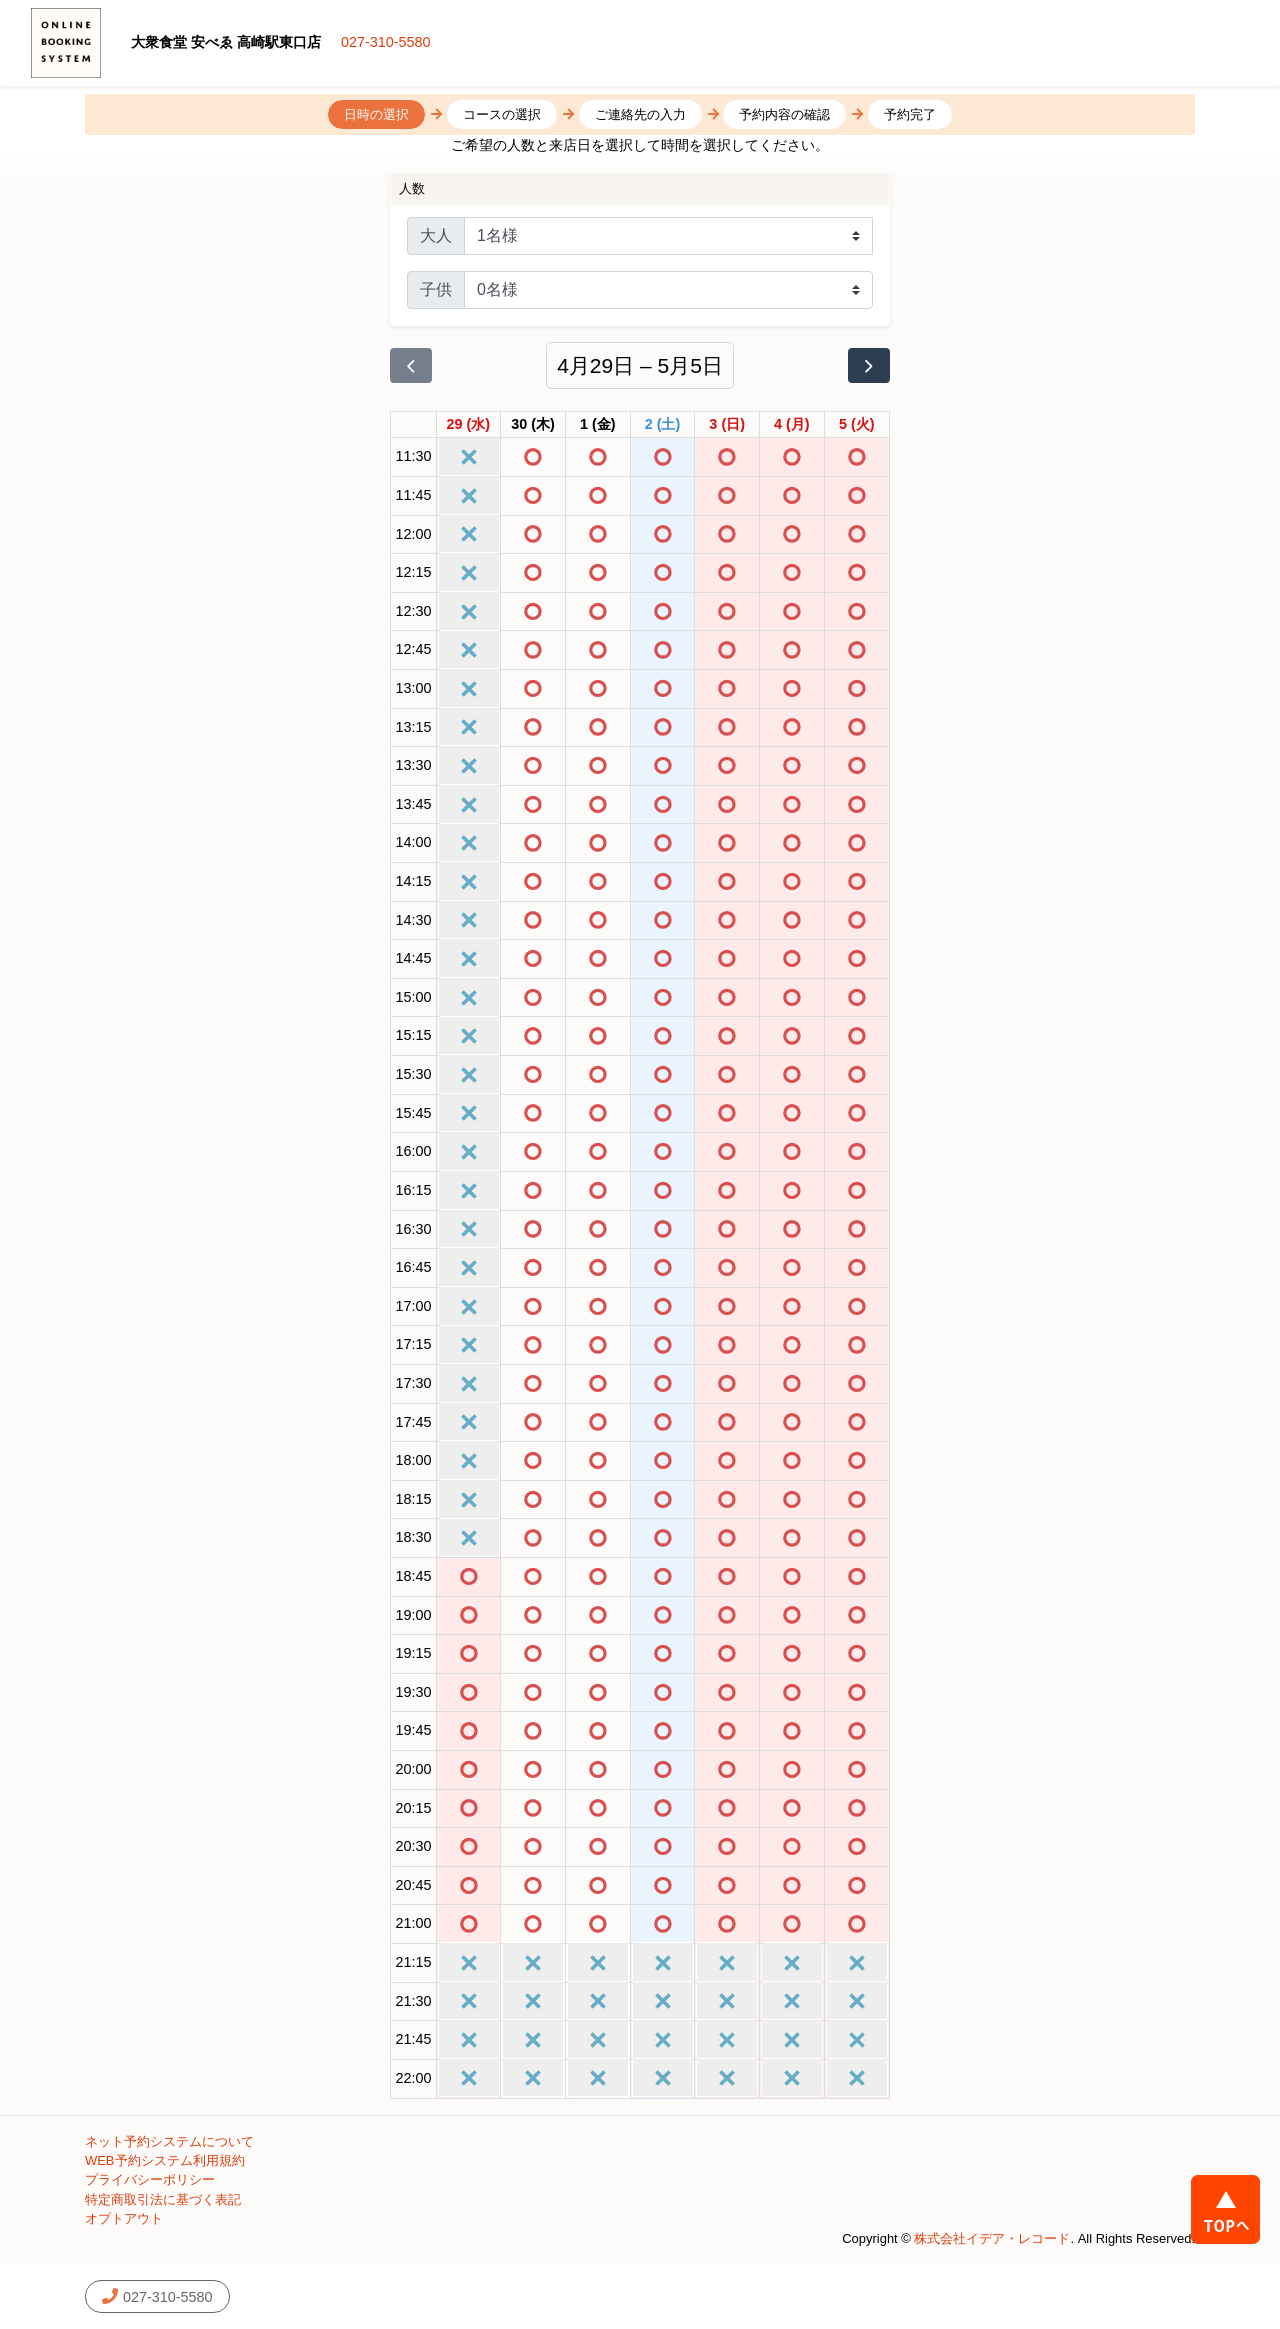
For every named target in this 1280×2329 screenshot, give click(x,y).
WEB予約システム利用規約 (165, 2160)
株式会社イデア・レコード (992, 2238)
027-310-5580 (386, 42)
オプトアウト (124, 2218)
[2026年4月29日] (469, 425)
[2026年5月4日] (792, 425)
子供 (436, 289)
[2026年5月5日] (857, 425)
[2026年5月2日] (663, 425)
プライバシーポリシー (150, 2179)
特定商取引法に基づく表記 (163, 2199)
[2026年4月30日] (533, 425)
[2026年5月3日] (727, 425)
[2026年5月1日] (598, 425)
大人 (436, 235)
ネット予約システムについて (169, 2141)
